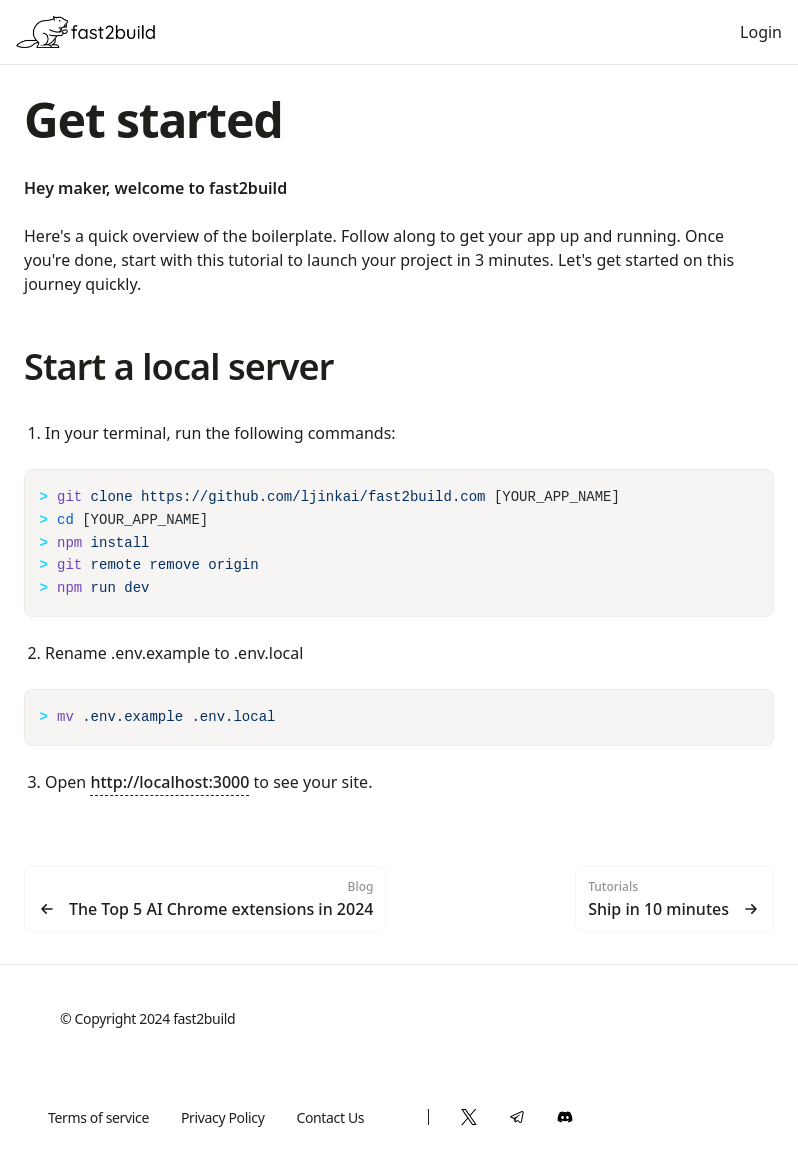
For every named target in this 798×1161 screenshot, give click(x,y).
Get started (153, 119)
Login (761, 32)
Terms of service (98, 1117)
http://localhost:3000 (169, 782)
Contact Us (330, 1117)
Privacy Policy (222, 1117)
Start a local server (178, 366)
